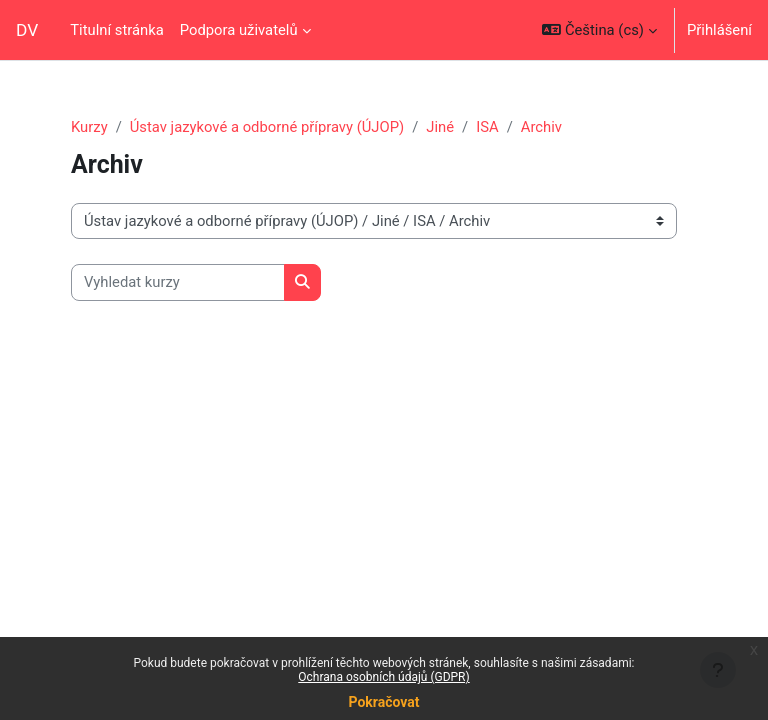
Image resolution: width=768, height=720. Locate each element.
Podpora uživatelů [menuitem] (239, 30)
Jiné (440, 127)
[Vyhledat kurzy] (178, 282)
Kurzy (89, 127)
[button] (599, 30)
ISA (487, 127)
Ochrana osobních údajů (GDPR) (383, 677)
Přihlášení (719, 30)
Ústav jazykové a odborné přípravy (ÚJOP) (267, 127)
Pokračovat (383, 702)
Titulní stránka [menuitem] (117, 30)
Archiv (541, 127)
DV (27, 30)
